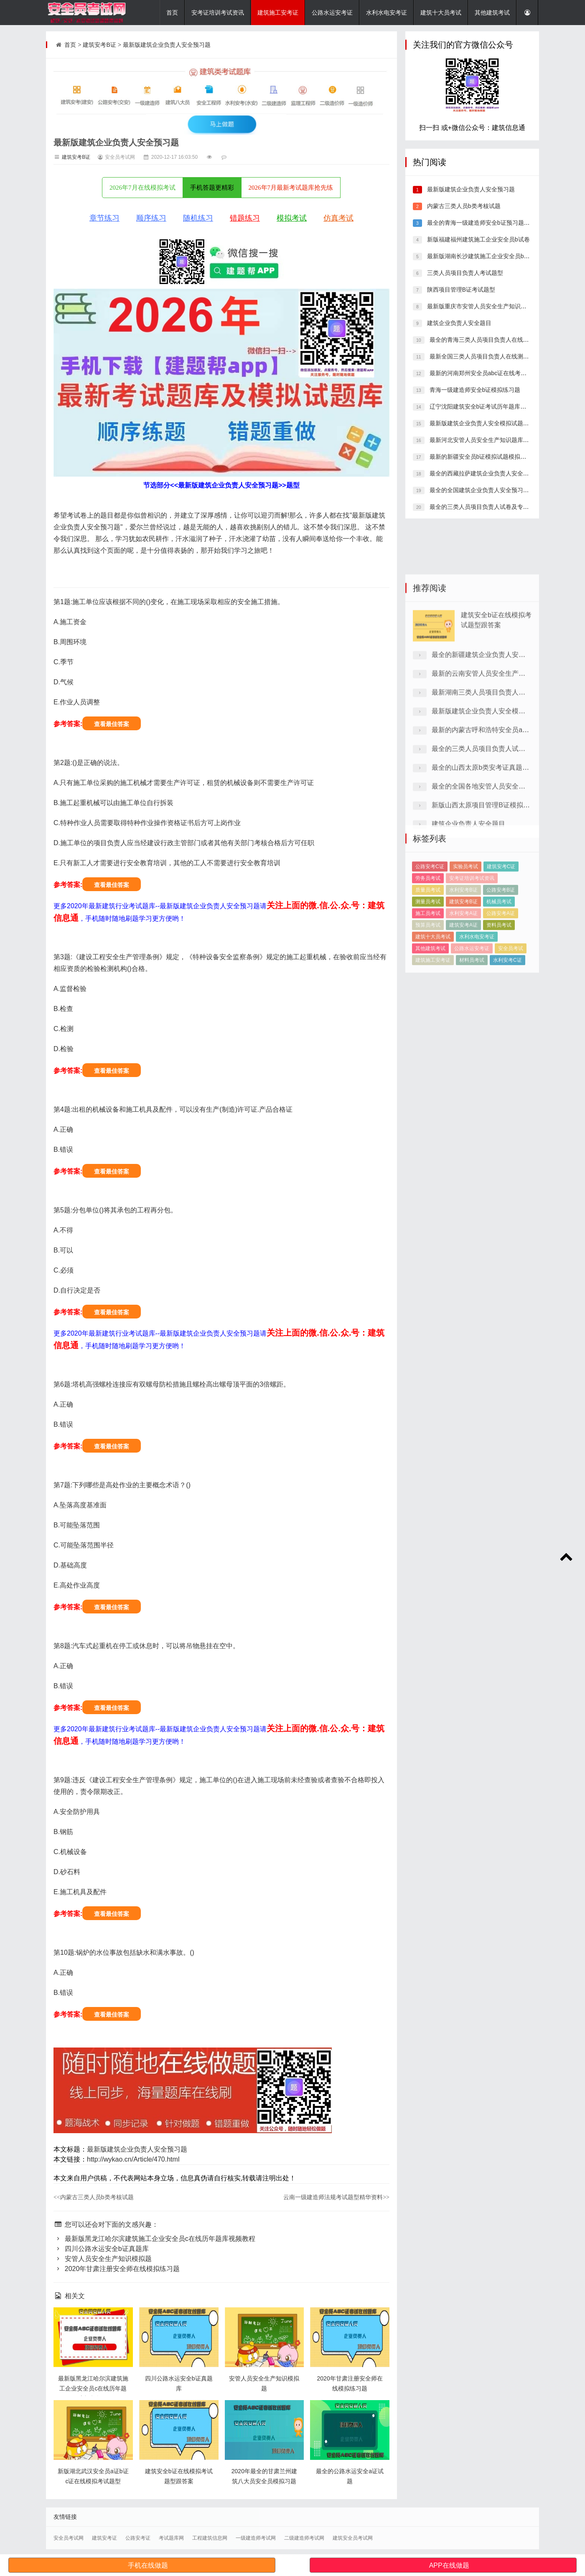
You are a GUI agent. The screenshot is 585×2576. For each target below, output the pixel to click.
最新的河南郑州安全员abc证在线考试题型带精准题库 (497, 373)
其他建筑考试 (492, 12)
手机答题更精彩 (212, 187)
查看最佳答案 (111, 724)
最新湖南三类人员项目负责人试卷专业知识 (495, 800)
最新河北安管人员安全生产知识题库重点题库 (487, 440)
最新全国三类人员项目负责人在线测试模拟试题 (490, 356)
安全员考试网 (68, 2538)
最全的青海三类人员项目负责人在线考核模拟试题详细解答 (505, 339)
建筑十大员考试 (440, 12)
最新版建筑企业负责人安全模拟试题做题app (486, 423)
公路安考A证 (500, 974)
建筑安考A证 (463, 985)
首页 (172, 12)
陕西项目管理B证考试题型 (460, 289)
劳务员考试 (427, 939)
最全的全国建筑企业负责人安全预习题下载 (484, 490)
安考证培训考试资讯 (217, 12)
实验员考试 (465, 927)
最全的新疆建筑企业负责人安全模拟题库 (492, 762)
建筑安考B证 (99, 44)
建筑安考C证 (501, 927)
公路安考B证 (500, 950)
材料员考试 (471, 1021)
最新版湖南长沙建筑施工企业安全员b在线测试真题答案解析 (503, 256)
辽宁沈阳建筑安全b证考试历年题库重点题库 (486, 406)
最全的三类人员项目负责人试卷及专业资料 (484, 506)
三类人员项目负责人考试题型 (464, 272)
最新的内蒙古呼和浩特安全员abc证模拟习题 (497, 837)
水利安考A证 (463, 974)
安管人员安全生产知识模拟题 (102, 2258)
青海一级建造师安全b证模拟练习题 (474, 389)
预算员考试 (427, 985)
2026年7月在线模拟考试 (142, 187)
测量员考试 (427, 962)
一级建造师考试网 (256, 2538)
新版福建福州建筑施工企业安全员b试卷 (477, 239)
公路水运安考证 (332, 12)
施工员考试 (427, 974)
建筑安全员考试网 (353, 2538)
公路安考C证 (429, 927)
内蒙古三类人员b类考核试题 (93, 2197)
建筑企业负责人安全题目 (458, 323)
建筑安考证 (104, 2538)
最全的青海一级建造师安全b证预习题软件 (480, 222)
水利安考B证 (463, 950)
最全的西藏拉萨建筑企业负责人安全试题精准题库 (493, 473)
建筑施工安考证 (277, 12)
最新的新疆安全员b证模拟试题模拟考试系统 (486, 456)
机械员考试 (498, 962)
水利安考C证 (507, 1021)
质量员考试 (427, 950)
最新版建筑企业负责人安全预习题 (167, 44)
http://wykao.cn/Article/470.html (133, 2159)
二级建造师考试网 (304, 2538)
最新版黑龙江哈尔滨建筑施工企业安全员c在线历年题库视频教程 (154, 2238)
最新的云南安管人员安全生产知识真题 (488, 781)
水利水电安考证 (386, 12)
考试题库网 (171, 2538)
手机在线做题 (148, 2565)
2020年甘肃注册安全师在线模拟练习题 (116, 2268)
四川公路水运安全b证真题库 (101, 2248)
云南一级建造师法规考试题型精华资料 (336, 2197)
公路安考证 (137, 2538)
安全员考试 (510, 1009)
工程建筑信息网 (209, 2538)
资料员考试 (498, 985)
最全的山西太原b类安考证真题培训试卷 (490, 875)
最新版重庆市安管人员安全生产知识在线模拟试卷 (490, 306)
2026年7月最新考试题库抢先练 (291, 187)
